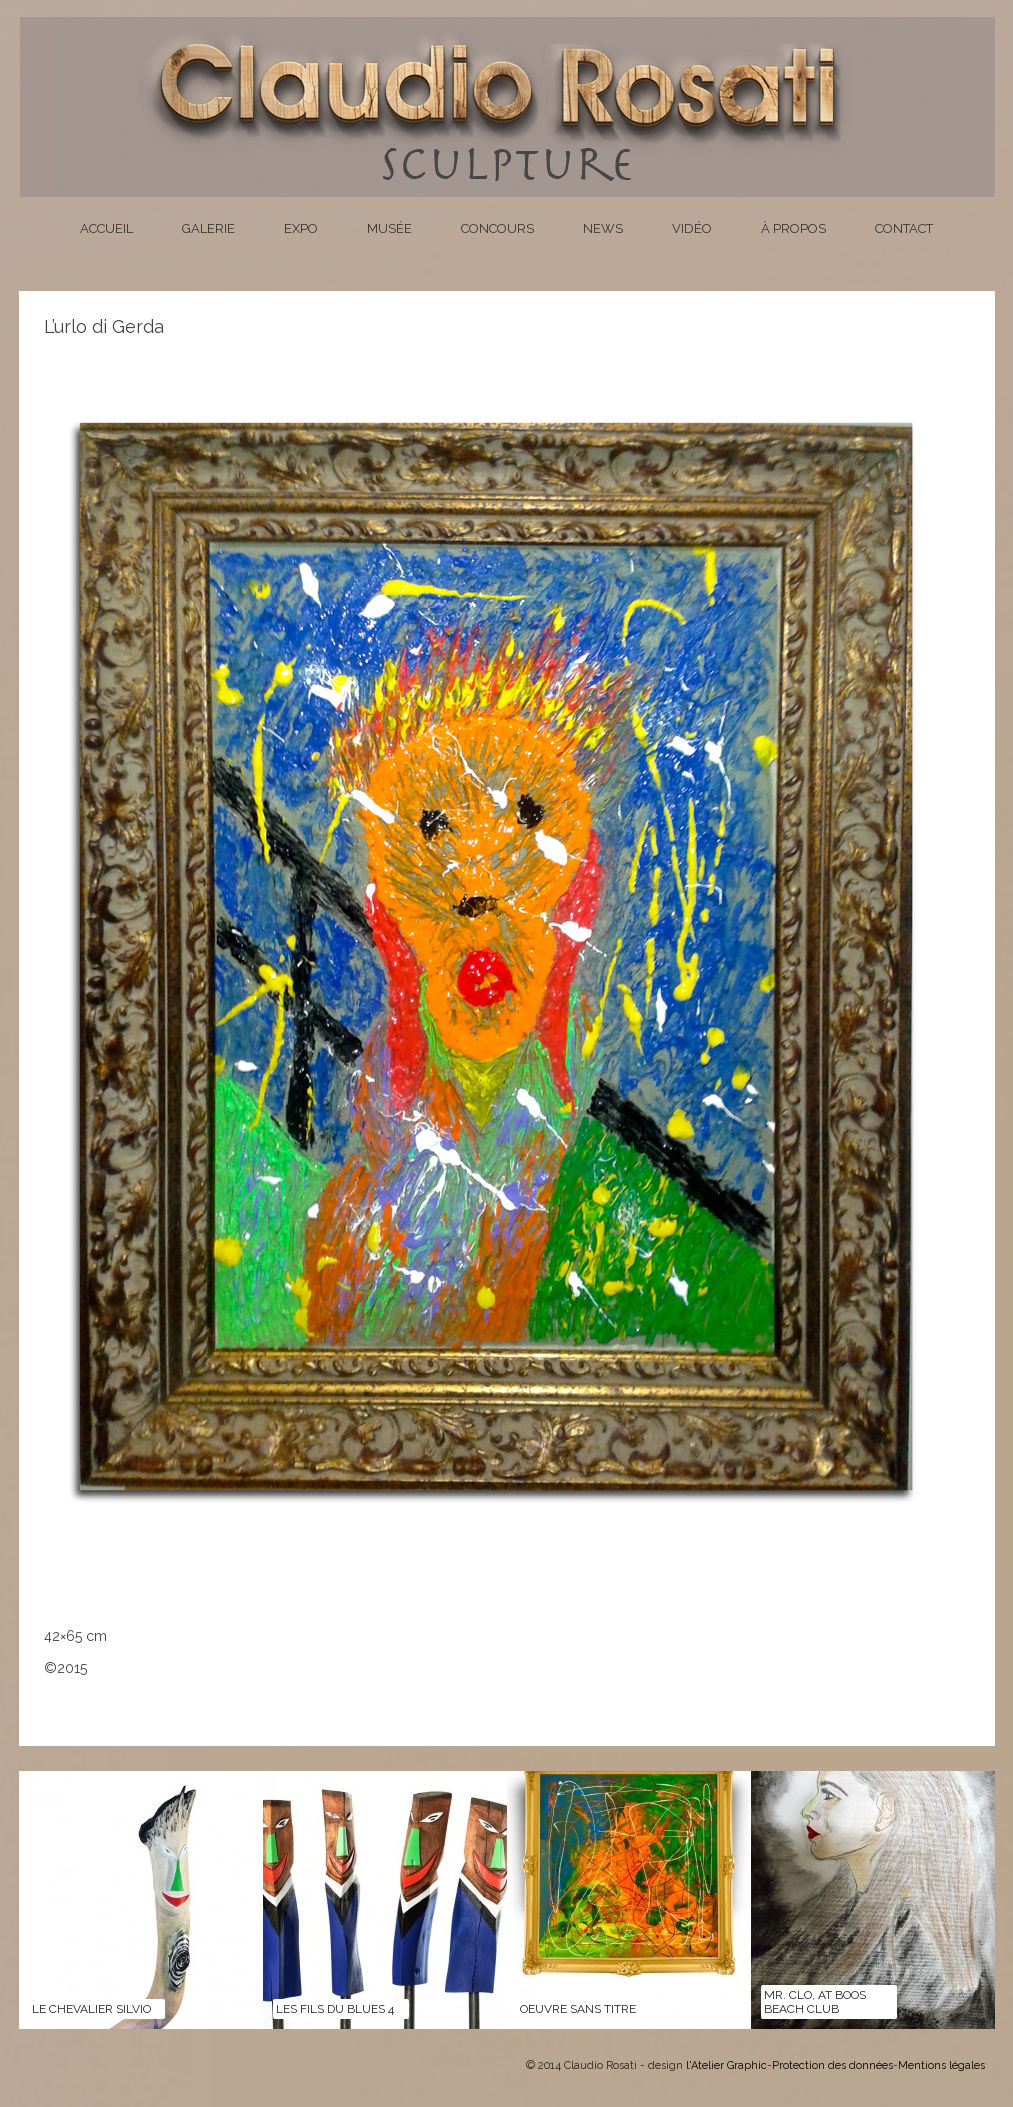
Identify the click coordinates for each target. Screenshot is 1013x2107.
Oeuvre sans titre (578, 2009)
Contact (904, 228)
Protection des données (832, 2065)
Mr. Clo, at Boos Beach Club (815, 2002)
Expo (301, 228)
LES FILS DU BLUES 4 (335, 2009)
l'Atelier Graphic (726, 2065)
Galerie (208, 228)
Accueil (106, 228)
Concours (497, 228)
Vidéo (692, 228)
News (603, 228)
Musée (389, 228)
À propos (793, 228)
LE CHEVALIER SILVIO (91, 2009)
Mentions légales (941, 2065)
